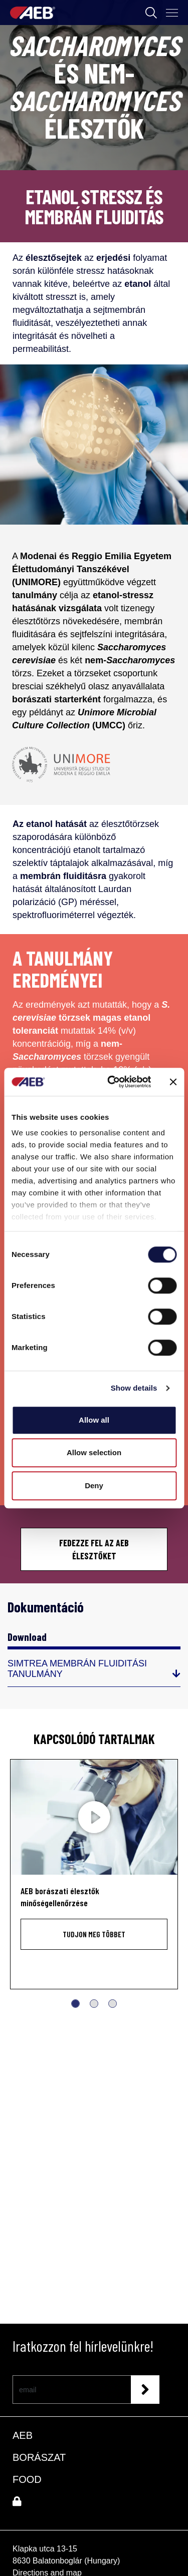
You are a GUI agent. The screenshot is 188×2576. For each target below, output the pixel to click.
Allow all (94, 1420)
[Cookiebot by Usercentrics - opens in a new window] (112, 1081)
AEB (23, 2435)
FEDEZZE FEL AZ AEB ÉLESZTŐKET (94, 1549)
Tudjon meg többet (94, 1934)
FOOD (27, 2479)
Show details (134, 1388)
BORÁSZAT (39, 2457)
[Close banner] (172, 1081)
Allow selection (94, 1452)
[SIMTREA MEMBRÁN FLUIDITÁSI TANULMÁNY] (94, 1672)
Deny (94, 1485)
